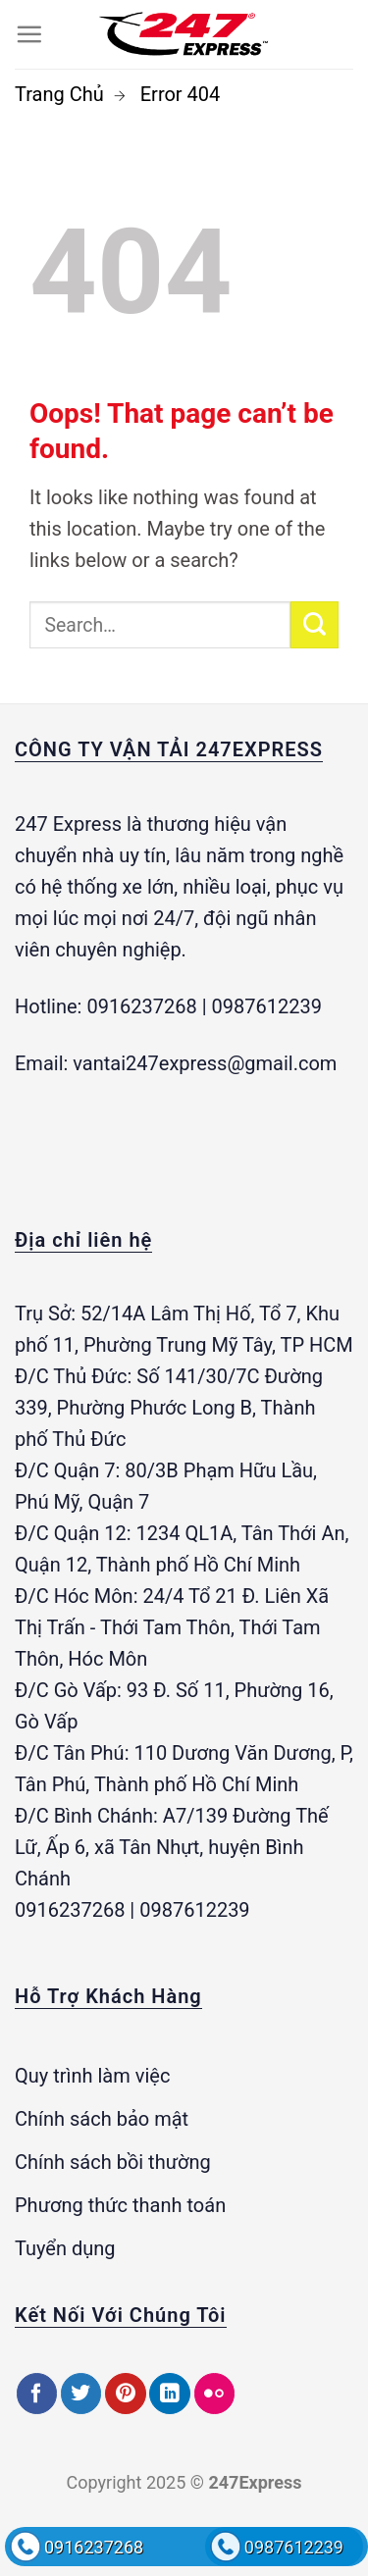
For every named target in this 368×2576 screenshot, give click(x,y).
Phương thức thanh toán (120, 2205)
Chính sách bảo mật (101, 2119)
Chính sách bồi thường (113, 2162)
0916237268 (93, 2547)
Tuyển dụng (65, 2248)
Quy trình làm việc (92, 2075)
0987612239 (293, 2547)
